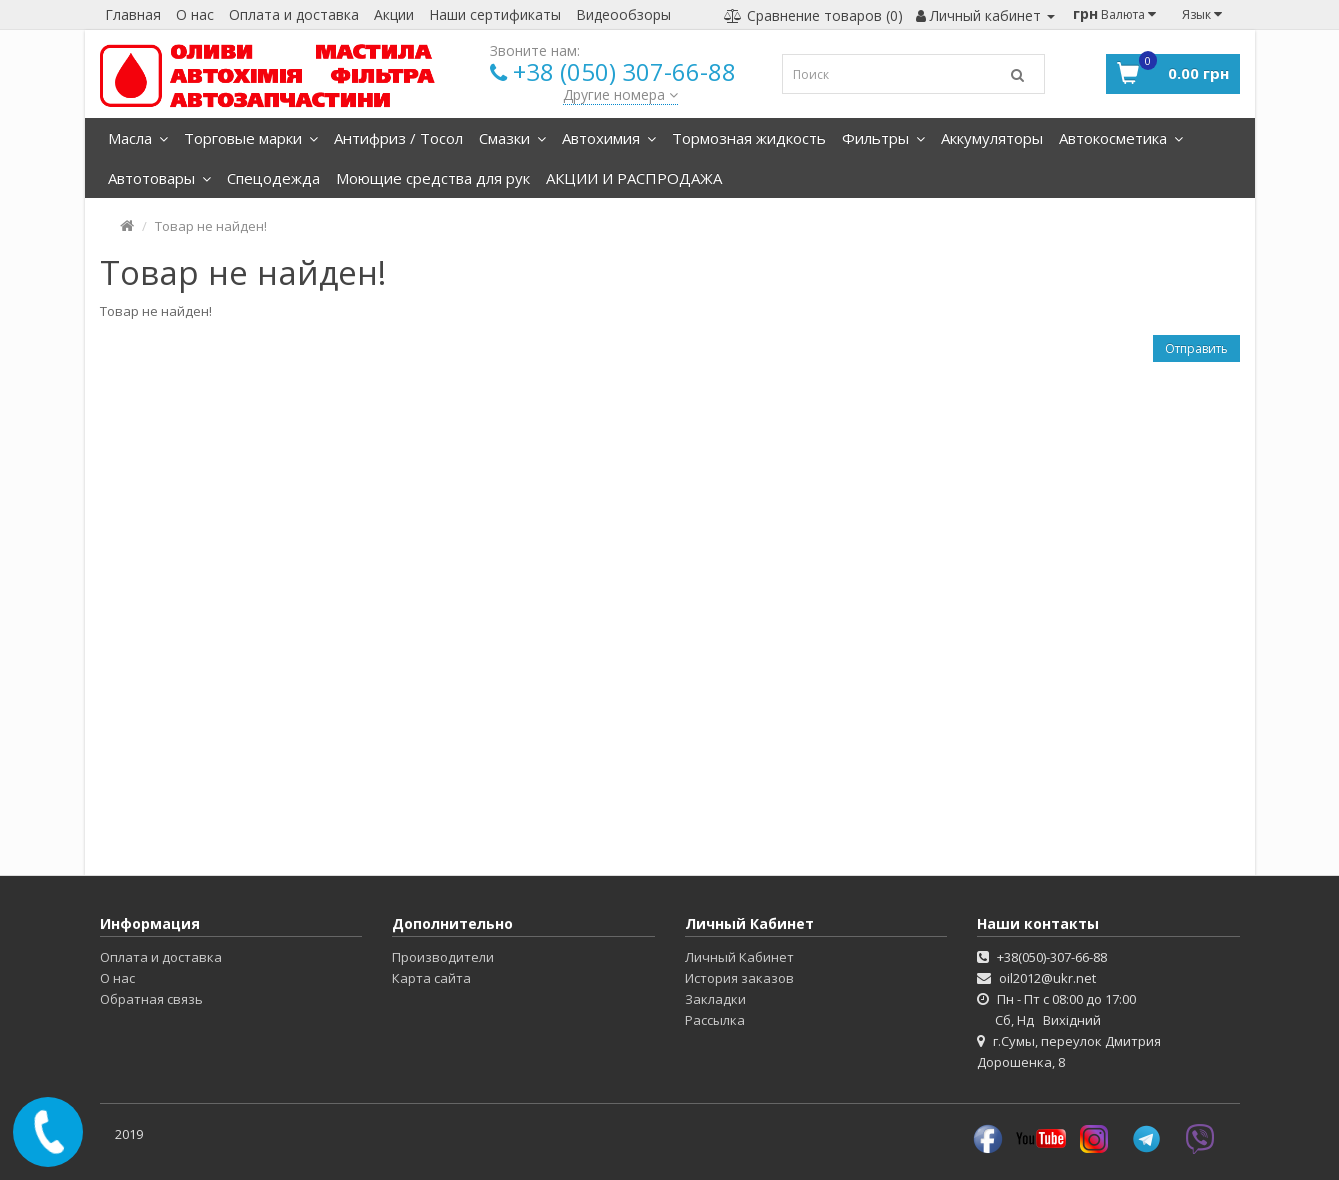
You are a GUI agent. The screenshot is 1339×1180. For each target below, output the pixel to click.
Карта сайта (431, 978)
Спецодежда (273, 178)
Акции (394, 14)
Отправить (1196, 348)
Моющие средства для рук (433, 178)
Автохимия (609, 138)
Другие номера (620, 94)
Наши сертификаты (495, 14)
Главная (133, 14)
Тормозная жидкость (749, 138)
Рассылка (715, 1020)
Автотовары (159, 178)
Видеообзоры (623, 14)
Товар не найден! (211, 226)
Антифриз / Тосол (398, 138)
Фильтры (883, 138)
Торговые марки (251, 138)
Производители (443, 957)
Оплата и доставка (294, 14)
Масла (138, 138)
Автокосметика (1121, 138)
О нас (195, 14)
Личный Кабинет (739, 957)
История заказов (739, 978)
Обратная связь (151, 999)
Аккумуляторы (992, 138)
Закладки (715, 999)
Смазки (512, 138)
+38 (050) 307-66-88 (624, 71)
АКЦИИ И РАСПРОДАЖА (634, 178)
